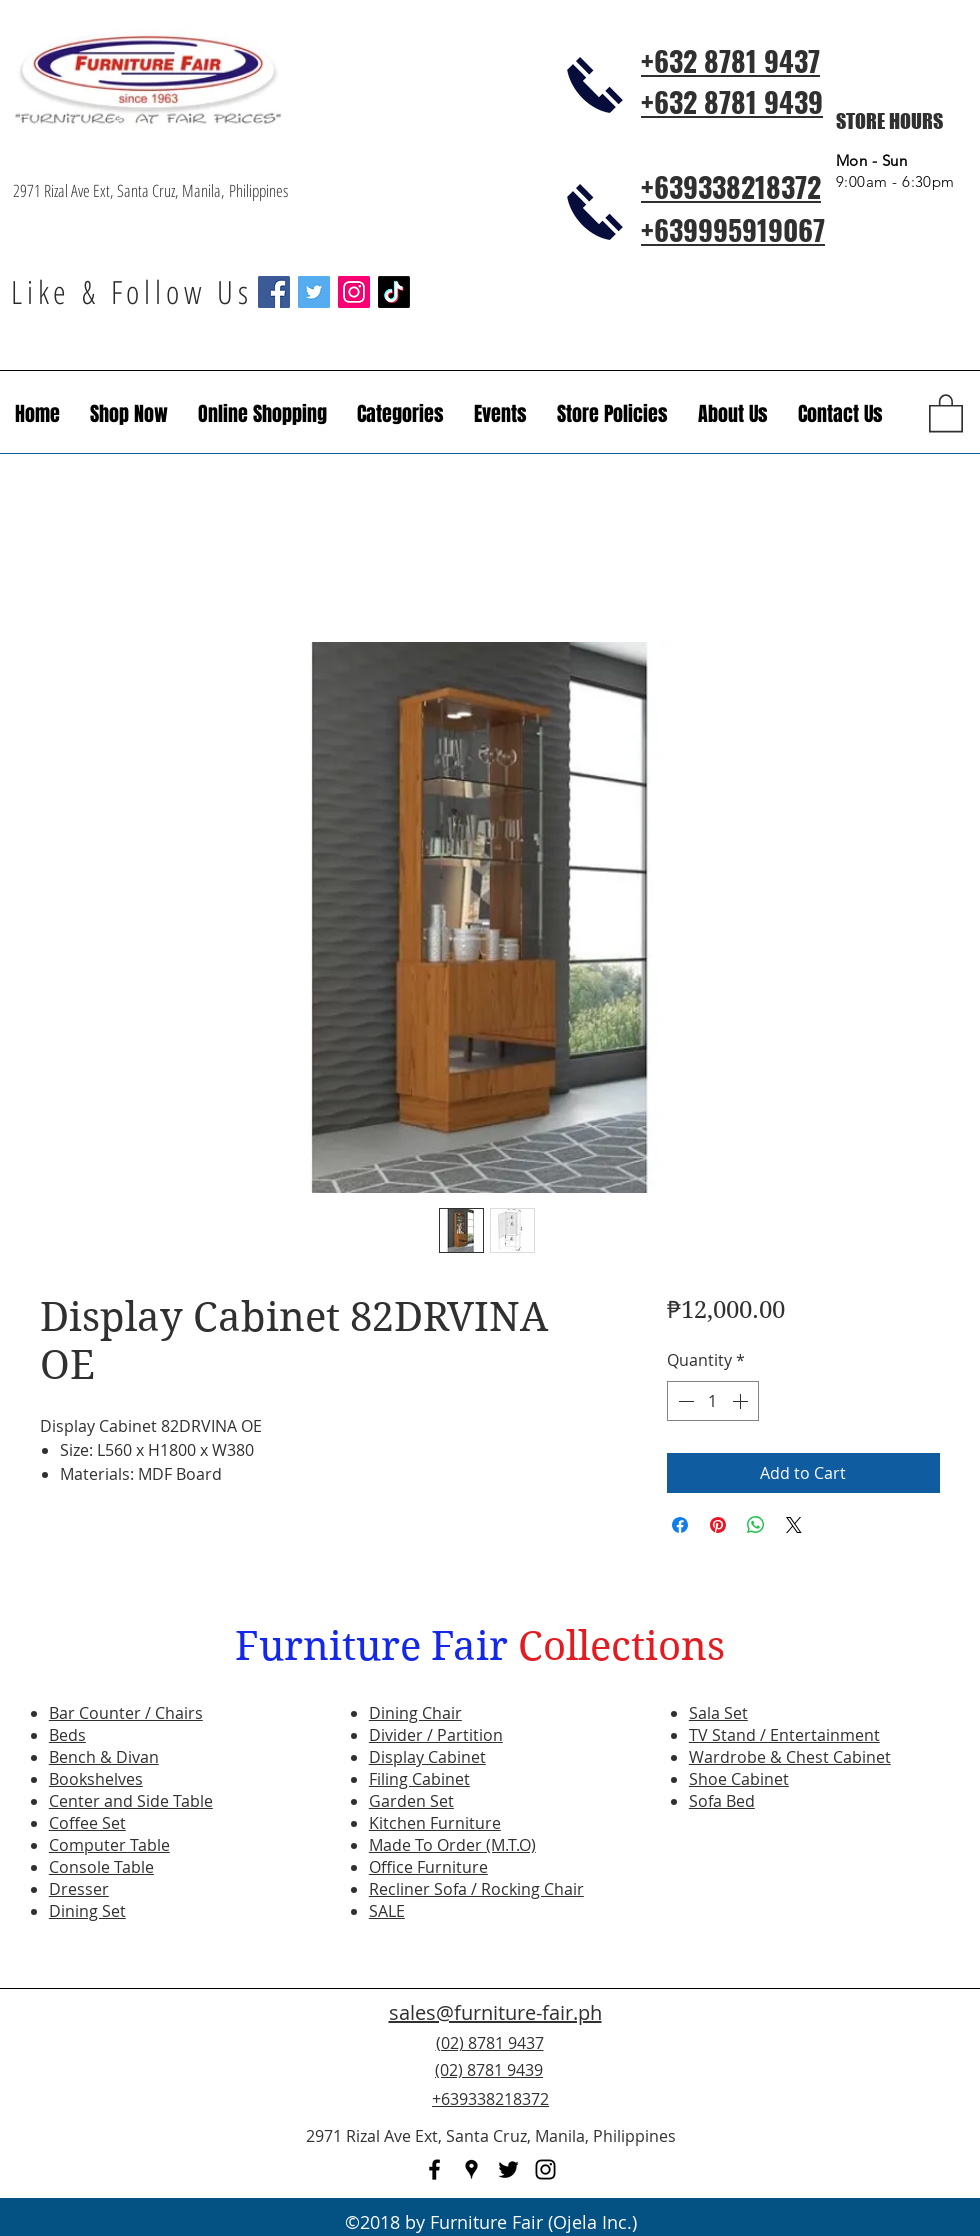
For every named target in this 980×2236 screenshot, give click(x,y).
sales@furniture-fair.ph (495, 2012)
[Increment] (742, 1401)
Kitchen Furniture (435, 1823)
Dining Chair (415, 1713)
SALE (387, 1911)
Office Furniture (428, 1867)
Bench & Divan (104, 1757)
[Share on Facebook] (680, 1525)
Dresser (79, 1889)
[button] (500, 414)
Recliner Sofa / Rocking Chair (476, 1889)
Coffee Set (87, 1823)
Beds (67, 1735)
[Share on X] (794, 1525)
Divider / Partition (436, 1735)
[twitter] (508, 2169)
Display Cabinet (427, 1757)
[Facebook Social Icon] (274, 292)
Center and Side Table (131, 1801)
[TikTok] (394, 292)
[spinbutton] (713, 1401)
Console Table (101, 1867)
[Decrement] (684, 1401)
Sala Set (718, 1713)
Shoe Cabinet (739, 1779)
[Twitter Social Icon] (314, 292)
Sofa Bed (722, 1801)
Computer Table (109, 1845)
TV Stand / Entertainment (784, 1735)
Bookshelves (96, 1779)
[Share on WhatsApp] (756, 1525)
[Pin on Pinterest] (718, 1525)
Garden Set (411, 1801)
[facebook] (434, 2169)
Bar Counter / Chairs (126, 1713)
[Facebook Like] (845, 2082)
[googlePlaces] (471, 2169)
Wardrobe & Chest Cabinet (790, 1757)
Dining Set (87, 1911)
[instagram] (545, 2169)
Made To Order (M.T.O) (452, 1845)
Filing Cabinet (419, 1779)
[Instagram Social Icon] (354, 292)
